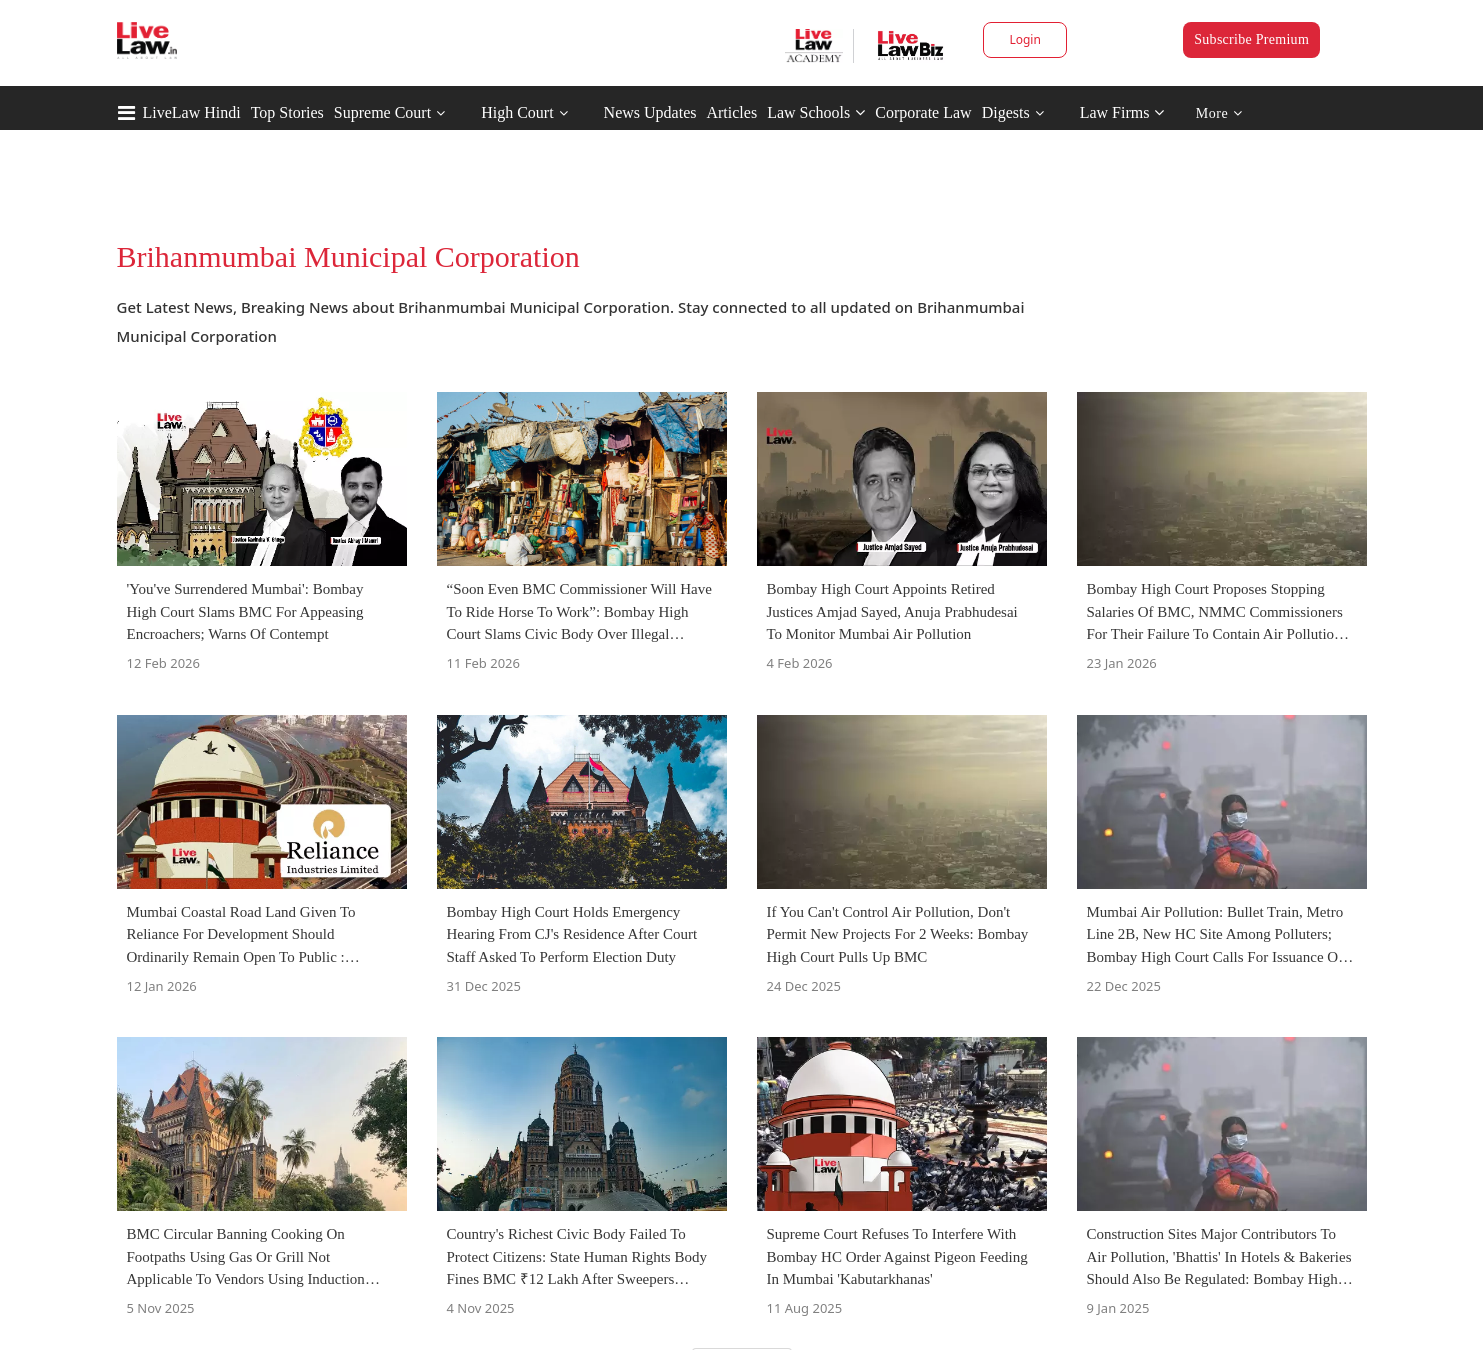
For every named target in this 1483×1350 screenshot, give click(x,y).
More (1219, 113)
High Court (517, 112)
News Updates (650, 112)
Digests (1006, 112)
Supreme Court (382, 112)
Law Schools (816, 112)
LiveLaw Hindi (192, 112)
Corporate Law (923, 112)
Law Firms (1122, 112)
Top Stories (287, 112)
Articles (731, 112)
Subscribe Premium (1251, 39)
